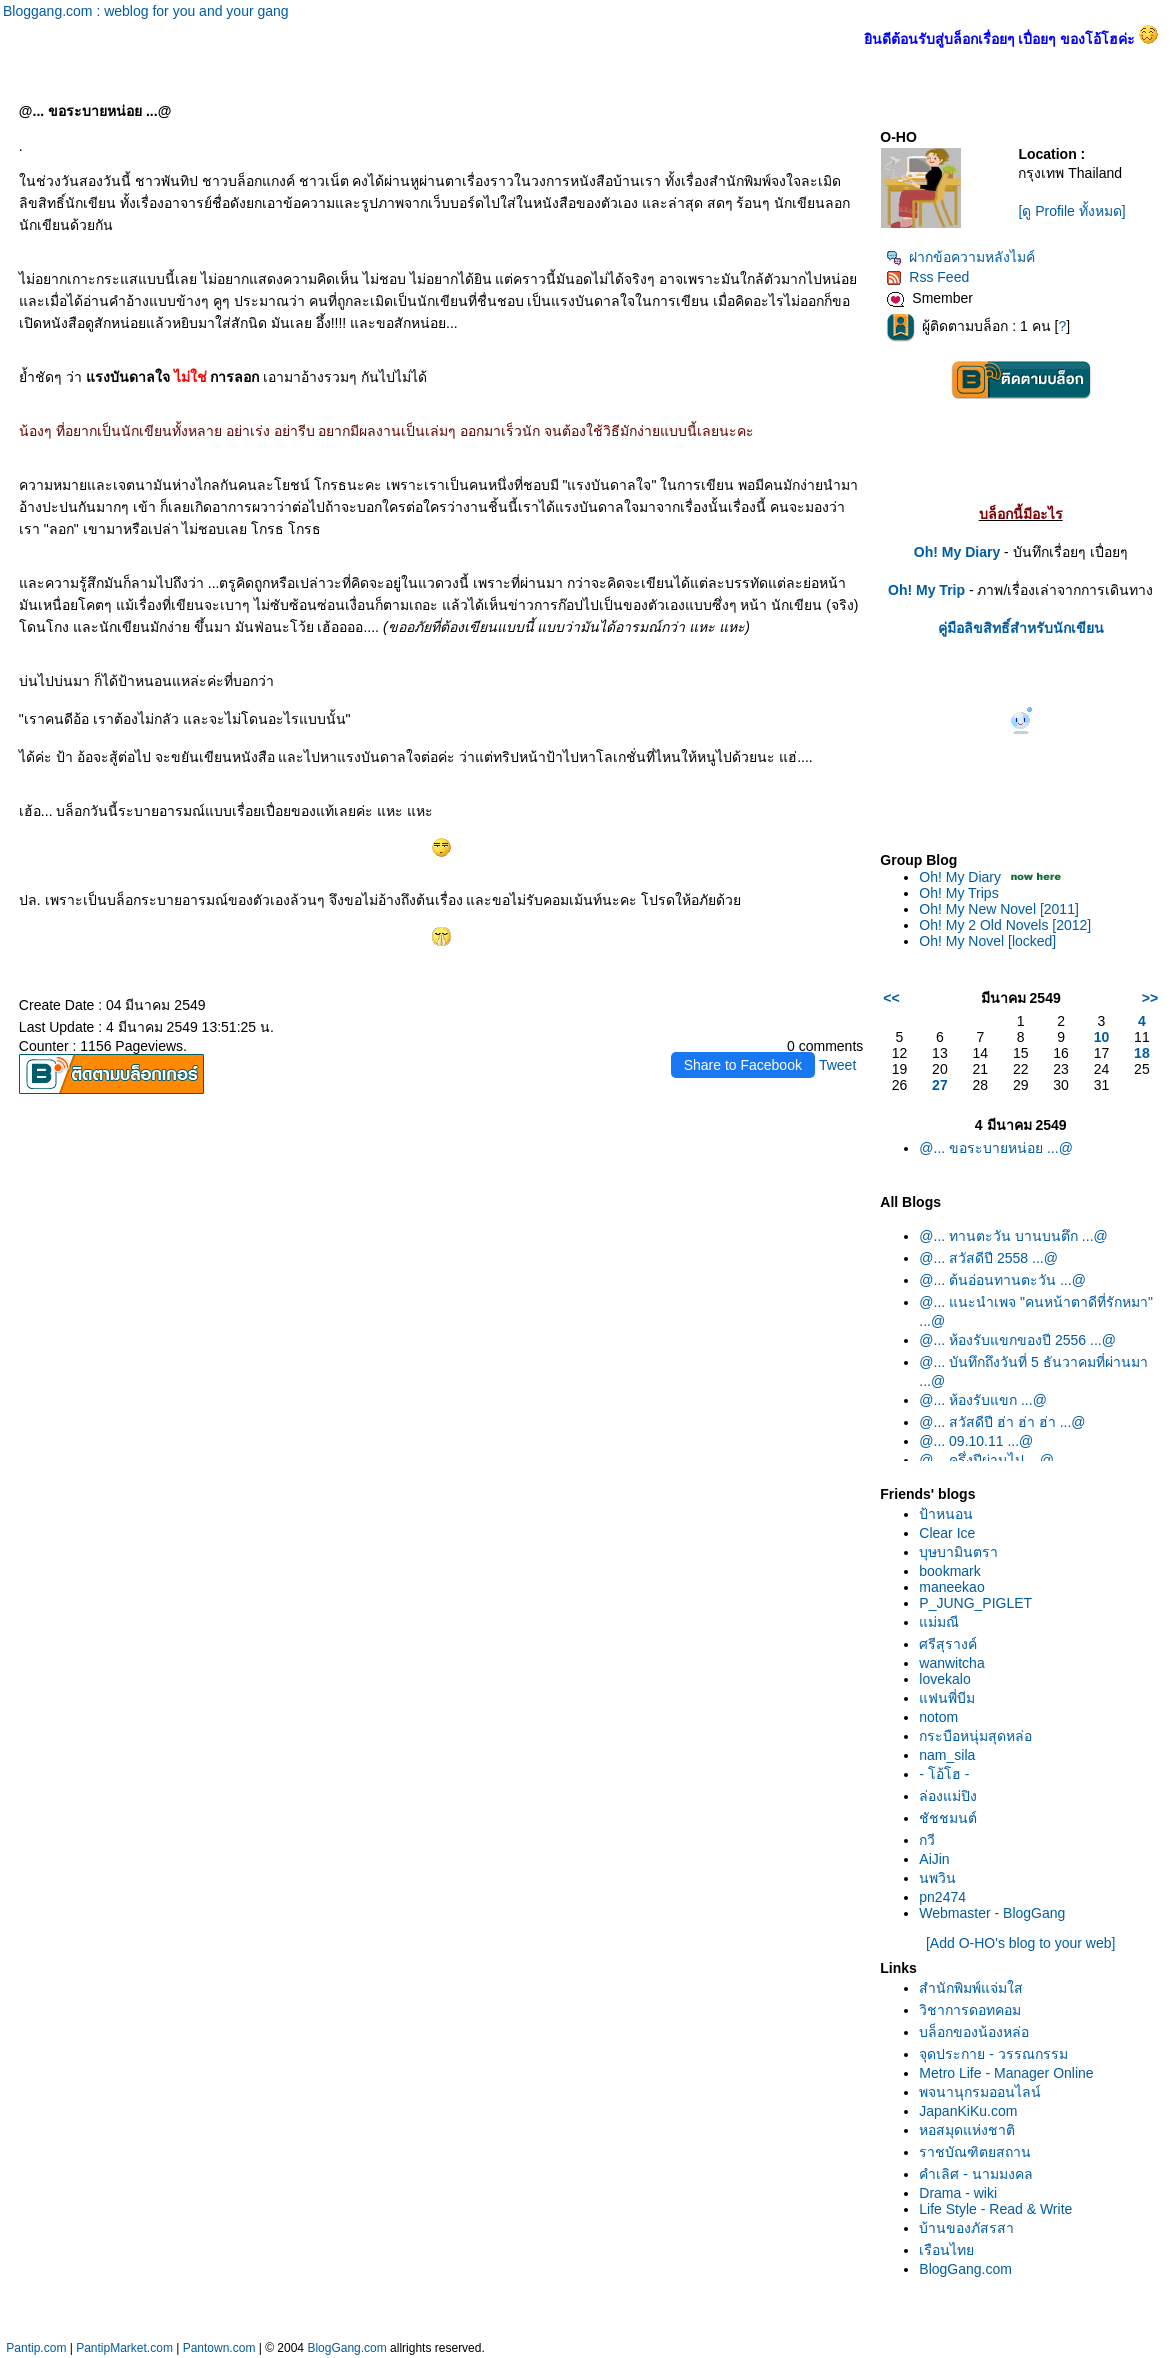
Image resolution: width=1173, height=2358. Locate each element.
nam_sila (947, 1755)
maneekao (951, 1587)
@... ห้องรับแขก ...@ (983, 1400)
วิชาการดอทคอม (970, 2010)
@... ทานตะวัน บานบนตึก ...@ (1013, 1236)
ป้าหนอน (946, 1514)
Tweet (837, 1065)
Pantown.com (219, 2348)
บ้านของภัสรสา (966, 2228)
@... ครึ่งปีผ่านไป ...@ (986, 1460)
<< (891, 998)
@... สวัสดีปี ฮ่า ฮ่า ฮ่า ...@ (1002, 1422)
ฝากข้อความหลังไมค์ (960, 257)
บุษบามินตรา (958, 1552)
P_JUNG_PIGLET (975, 1603)
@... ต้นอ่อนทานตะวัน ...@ (1002, 1280)
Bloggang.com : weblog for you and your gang (146, 11)
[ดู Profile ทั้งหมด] (1071, 211)
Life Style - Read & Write (995, 2209)
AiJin (934, 1859)
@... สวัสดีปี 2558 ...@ (988, 1258)
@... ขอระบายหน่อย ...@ (996, 1148)
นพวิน (937, 1878)
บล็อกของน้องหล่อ (974, 2032)
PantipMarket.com (124, 2348)
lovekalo (944, 1679)
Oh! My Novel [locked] (987, 941)
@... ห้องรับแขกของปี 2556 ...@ (1017, 1340)
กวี (927, 1840)
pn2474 (942, 1897)
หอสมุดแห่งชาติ (967, 2130)
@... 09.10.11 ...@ (976, 1441)
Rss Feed (927, 277)
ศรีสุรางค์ (948, 1644)
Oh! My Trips (958, 893)
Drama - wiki (958, 2193)
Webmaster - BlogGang (992, 1913)
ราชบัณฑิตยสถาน (975, 2152)
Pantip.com (36, 2348)
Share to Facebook (743, 1065)
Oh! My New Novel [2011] (999, 909)
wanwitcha (951, 1663)
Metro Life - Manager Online (1006, 2073)
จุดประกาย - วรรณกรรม (993, 2054)
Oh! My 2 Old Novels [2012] (1005, 925)
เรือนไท (946, 2250)
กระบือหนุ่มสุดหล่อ (975, 1736)
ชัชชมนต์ (948, 1818)
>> (1150, 998)
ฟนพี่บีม (947, 1698)
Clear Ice (947, 1533)
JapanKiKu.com (968, 2111)
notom (938, 1717)
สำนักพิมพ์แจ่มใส (971, 1988)
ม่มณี (939, 1622)
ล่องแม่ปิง (948, 1796)
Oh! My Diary (960, 877)
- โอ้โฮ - (944, 1774)
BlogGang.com (965, 2269)
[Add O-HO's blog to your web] (1020, 1943)
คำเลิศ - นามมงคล (975, 2174)
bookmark (949, 1571)
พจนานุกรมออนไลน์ (980, 2092)
